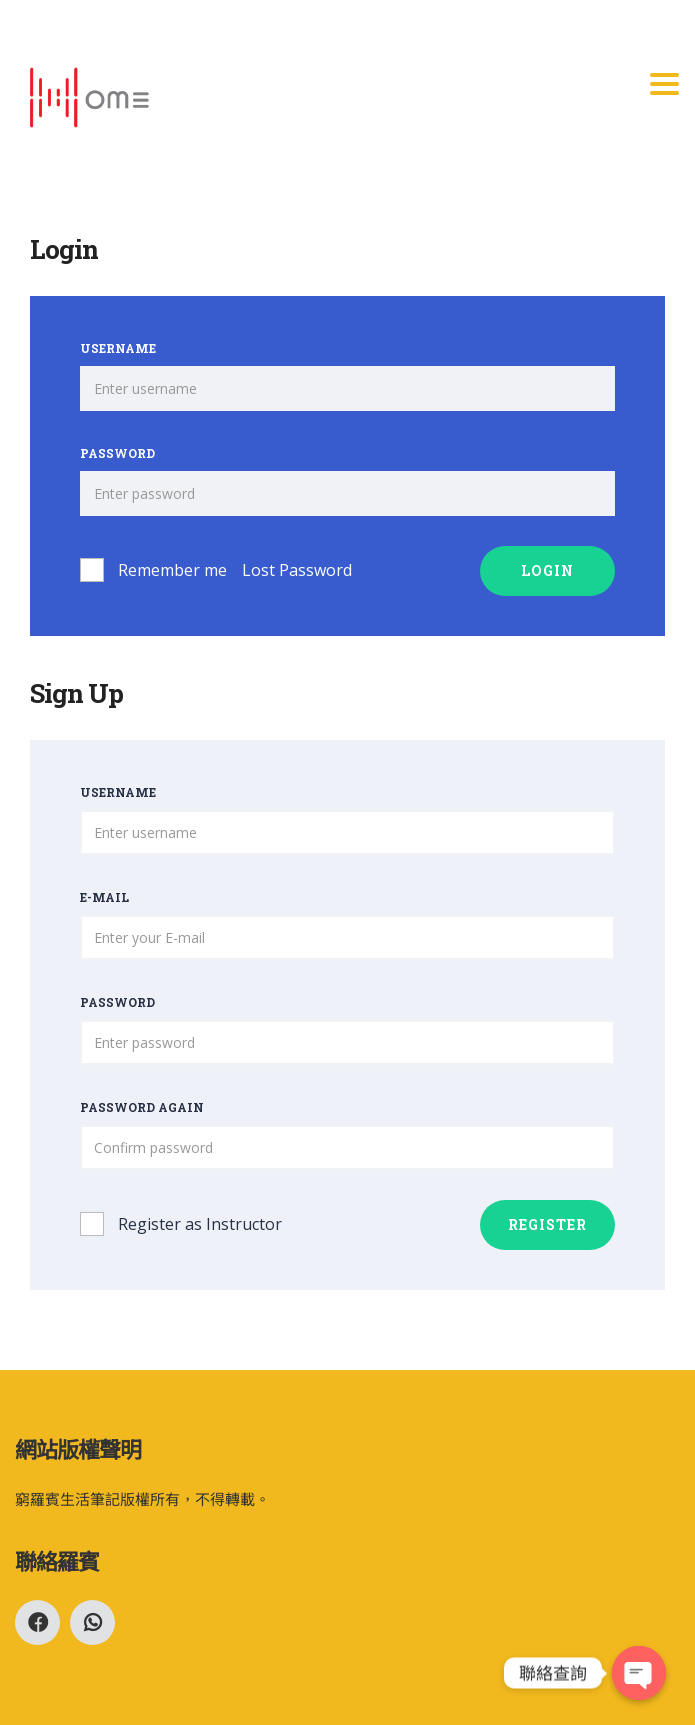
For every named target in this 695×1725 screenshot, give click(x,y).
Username (118, 348)
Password (117, 453)
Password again (142, 1107)
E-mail (104, 897)
